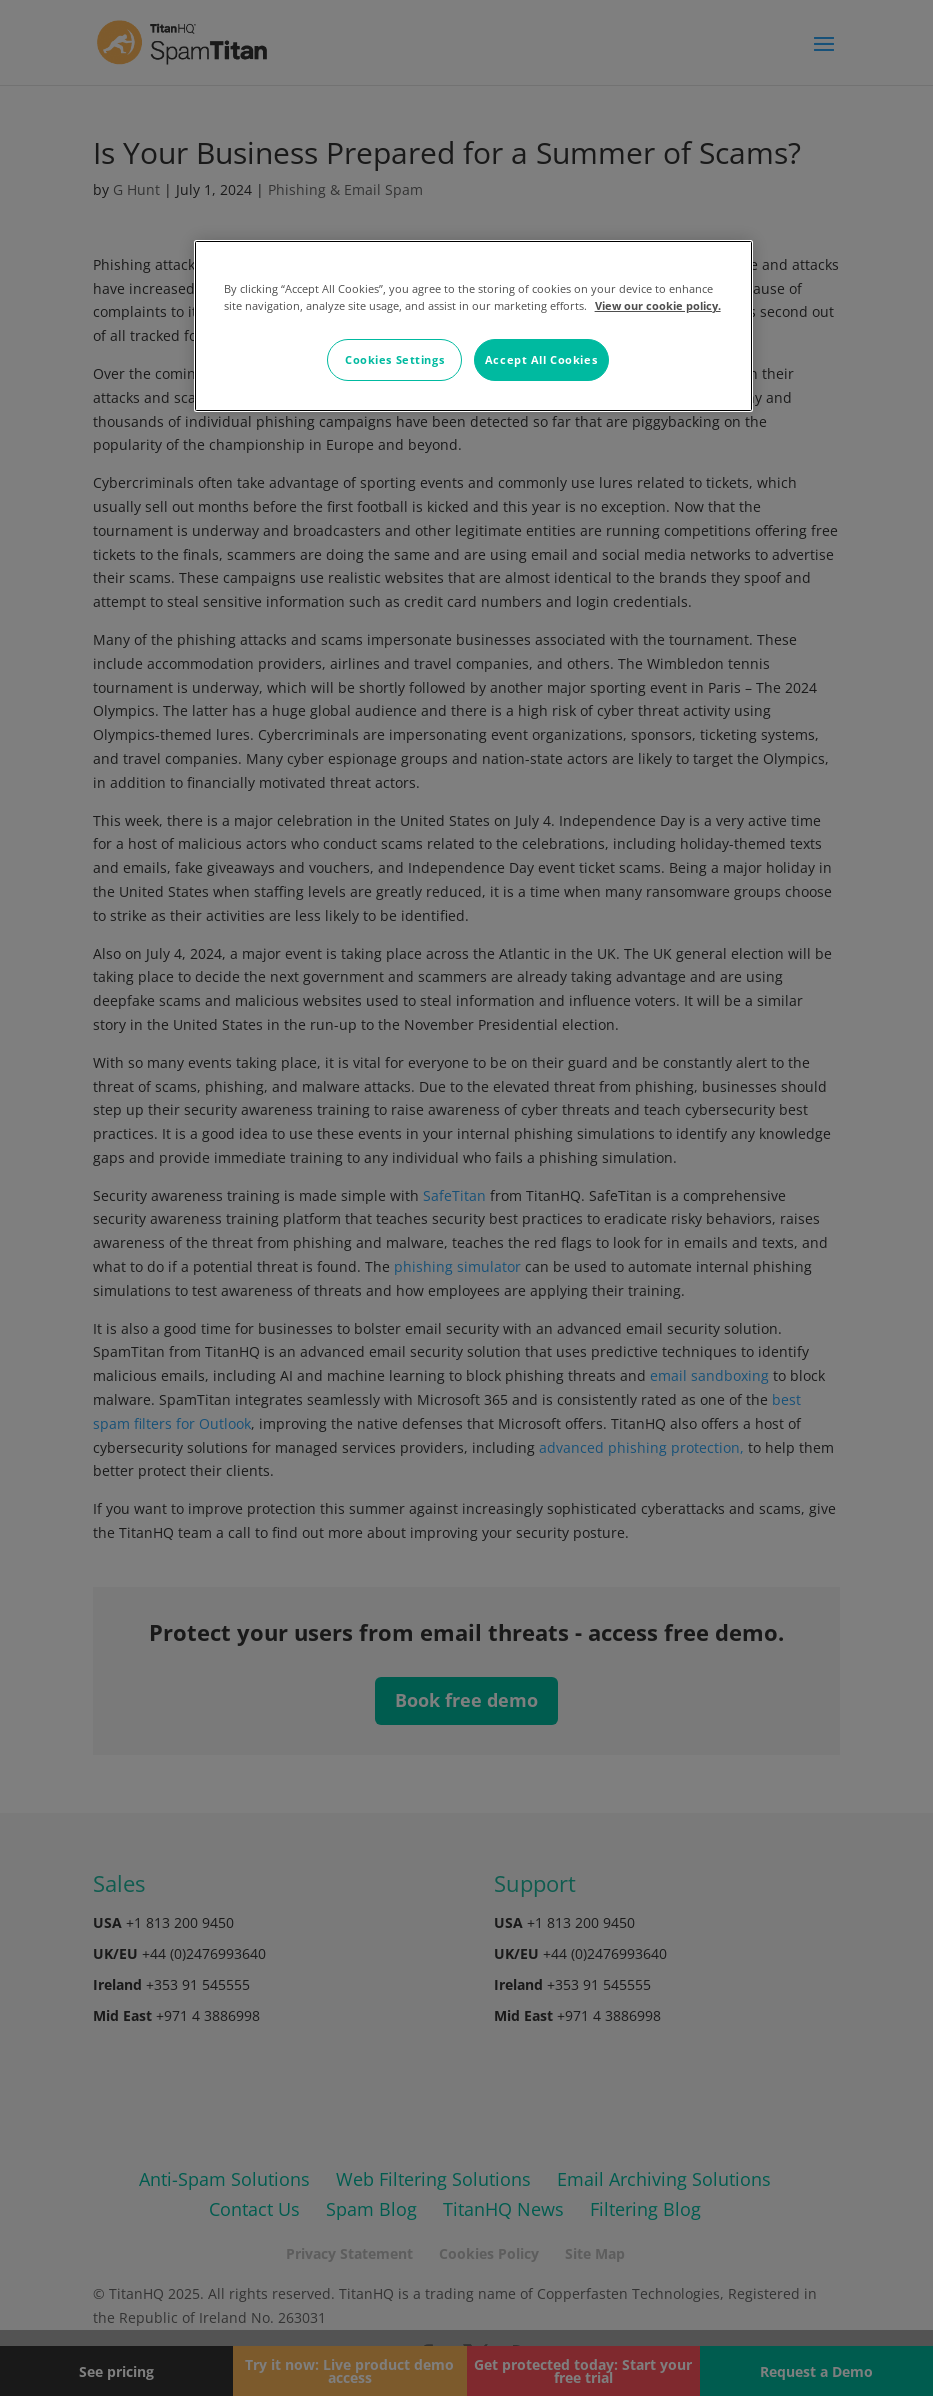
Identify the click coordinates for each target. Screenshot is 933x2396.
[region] (474, 326)
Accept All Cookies (541, 359)
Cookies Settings (394, 359)
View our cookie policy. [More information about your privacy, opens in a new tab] (658, 305)
